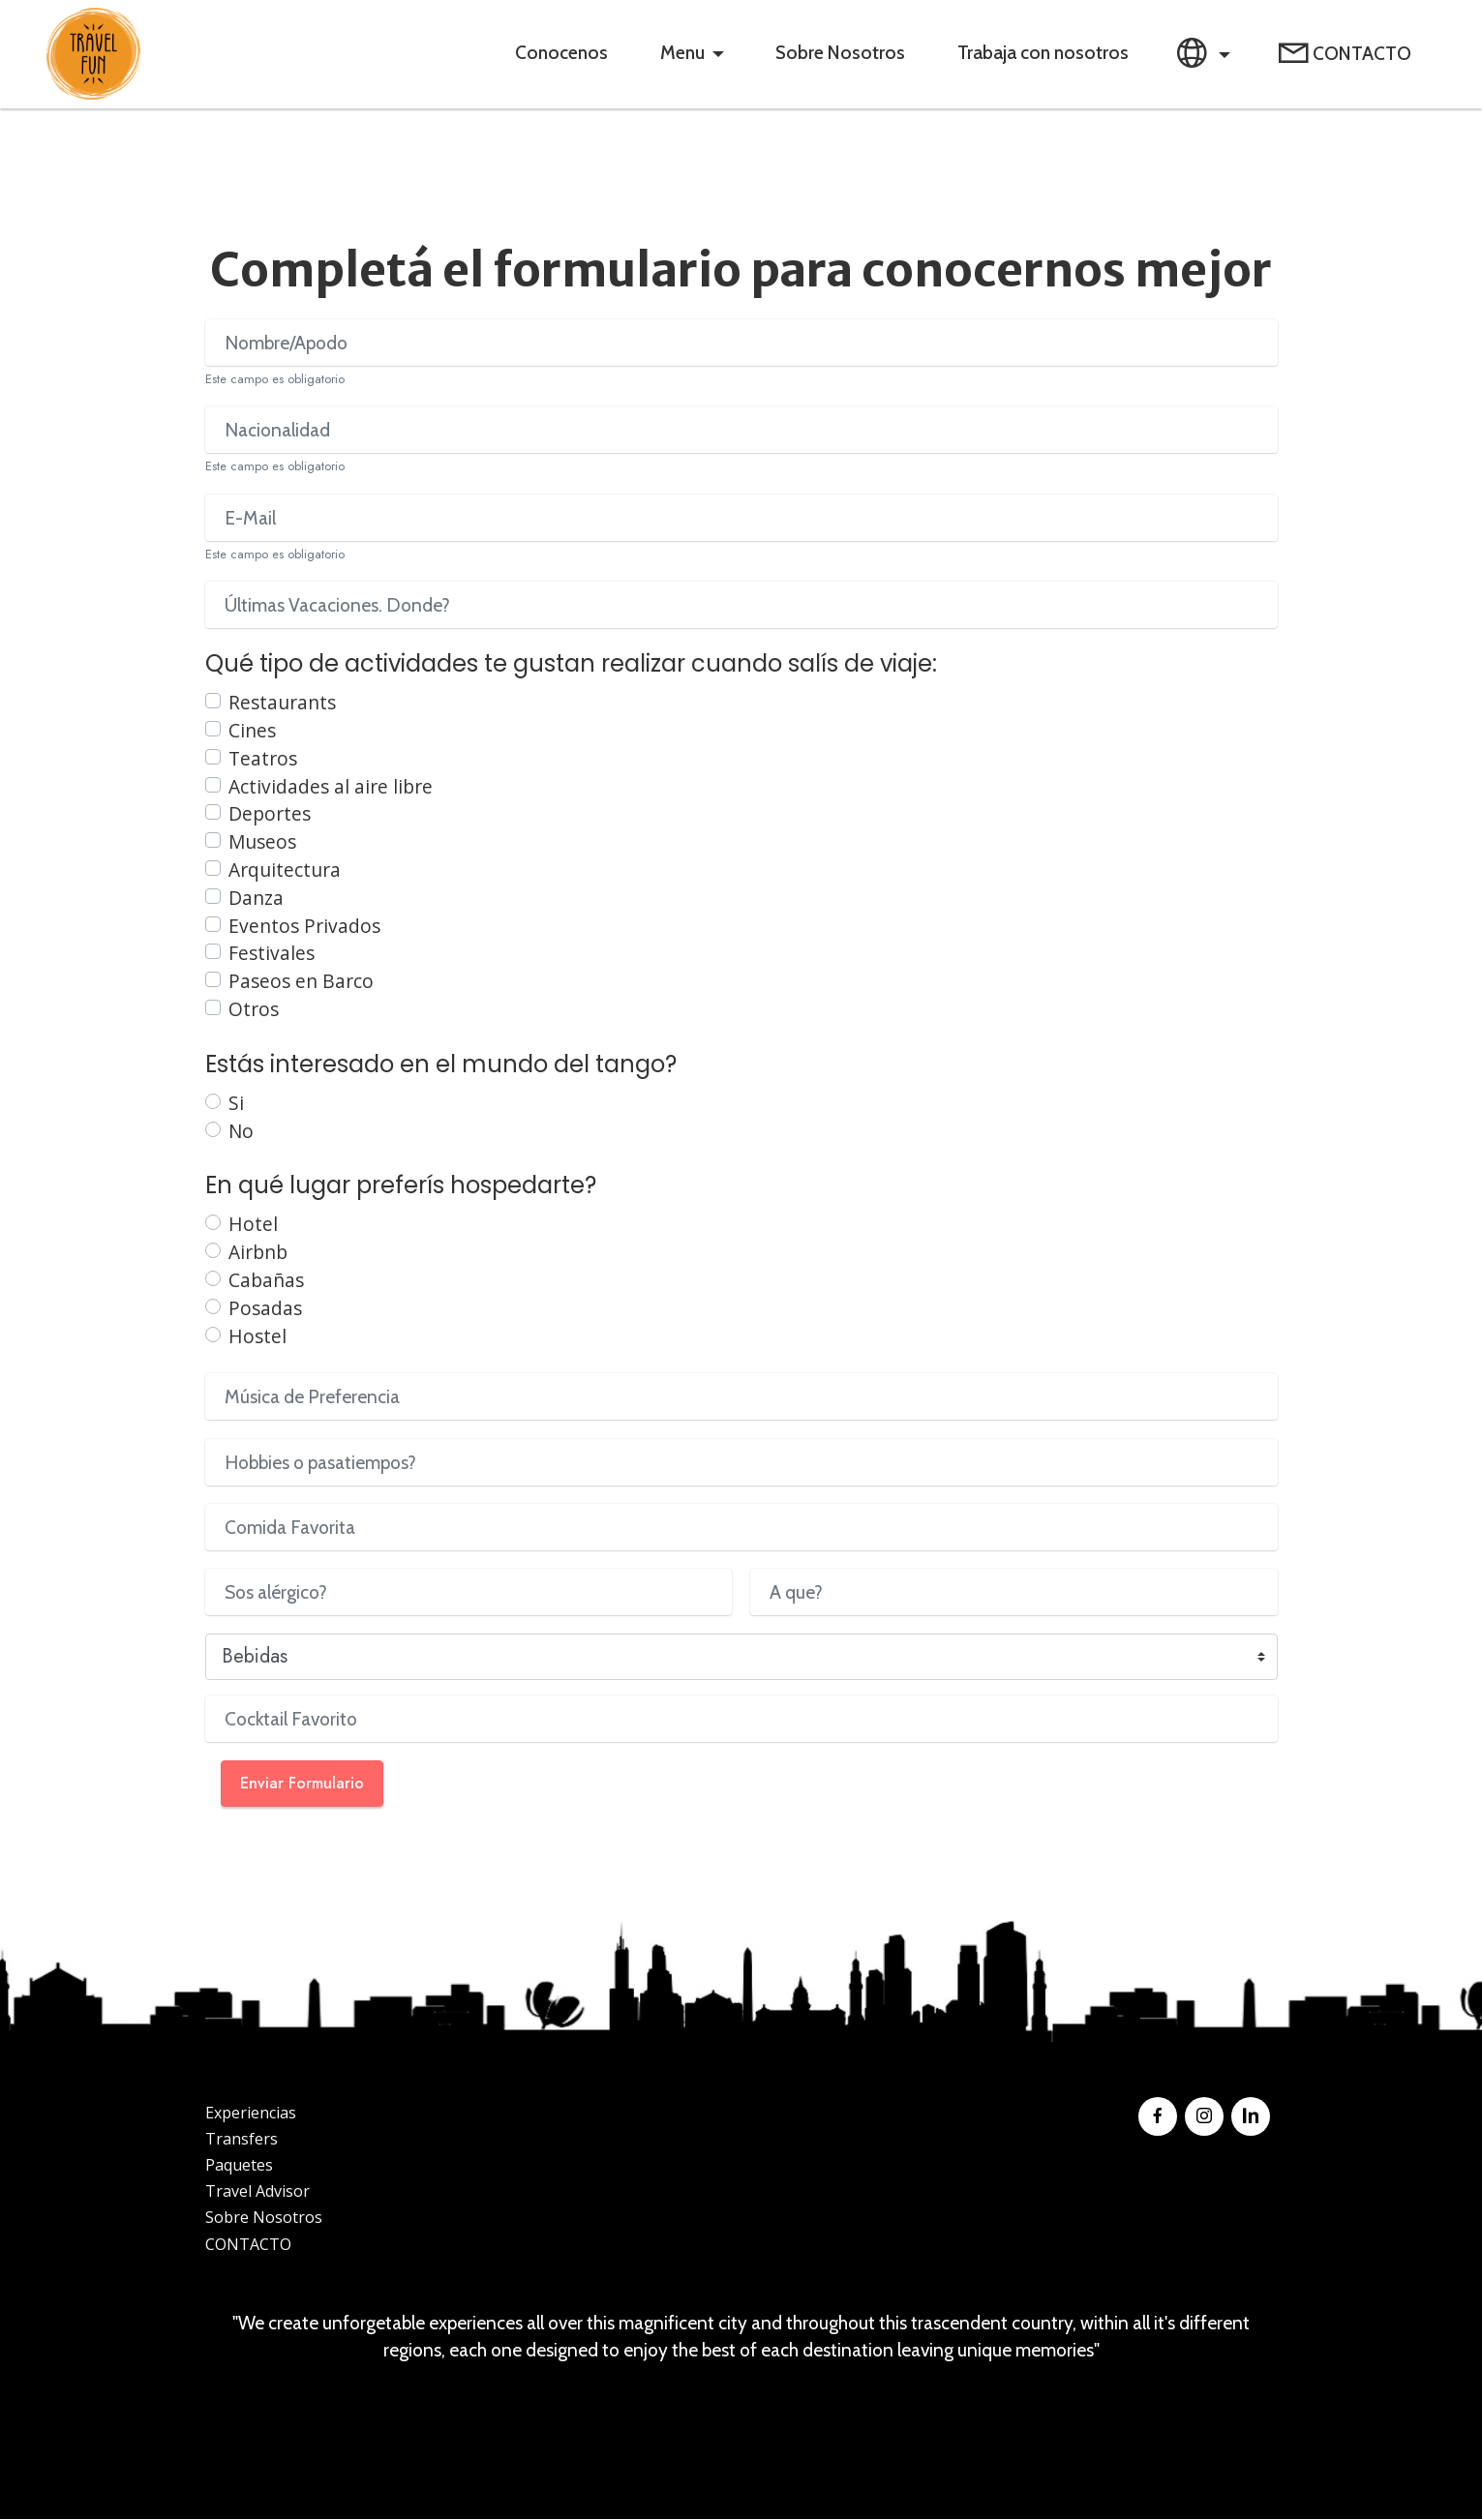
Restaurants (282, 703)
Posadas (265, 1309)
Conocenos (559, 53)
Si (236, 1104)
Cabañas (266, 1281)
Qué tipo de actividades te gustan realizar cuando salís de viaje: (571, 664)
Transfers (241, 2139)
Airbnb (257, 1253)
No (241, 1131)
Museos (262, 842)
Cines (252, 731)
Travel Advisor (257, 2192)
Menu (680, 53)
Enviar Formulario (302, 1784)
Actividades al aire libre (330, 787)
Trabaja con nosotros (1041, 53)
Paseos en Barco (301, 982)
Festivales (271, 954)
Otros (253, 1010)
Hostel (257, 1336)
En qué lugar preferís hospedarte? (400, 1186)
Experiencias (250, 2113)
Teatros (262, 759)
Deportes (269, 814)
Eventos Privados (304, 926)
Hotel (253, 1225)
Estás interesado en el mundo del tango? (441, 1065)
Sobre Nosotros (838, 53)
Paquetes (239, 2165)
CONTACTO (1345, 55)
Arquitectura (284, 870)
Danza (256, 898)
